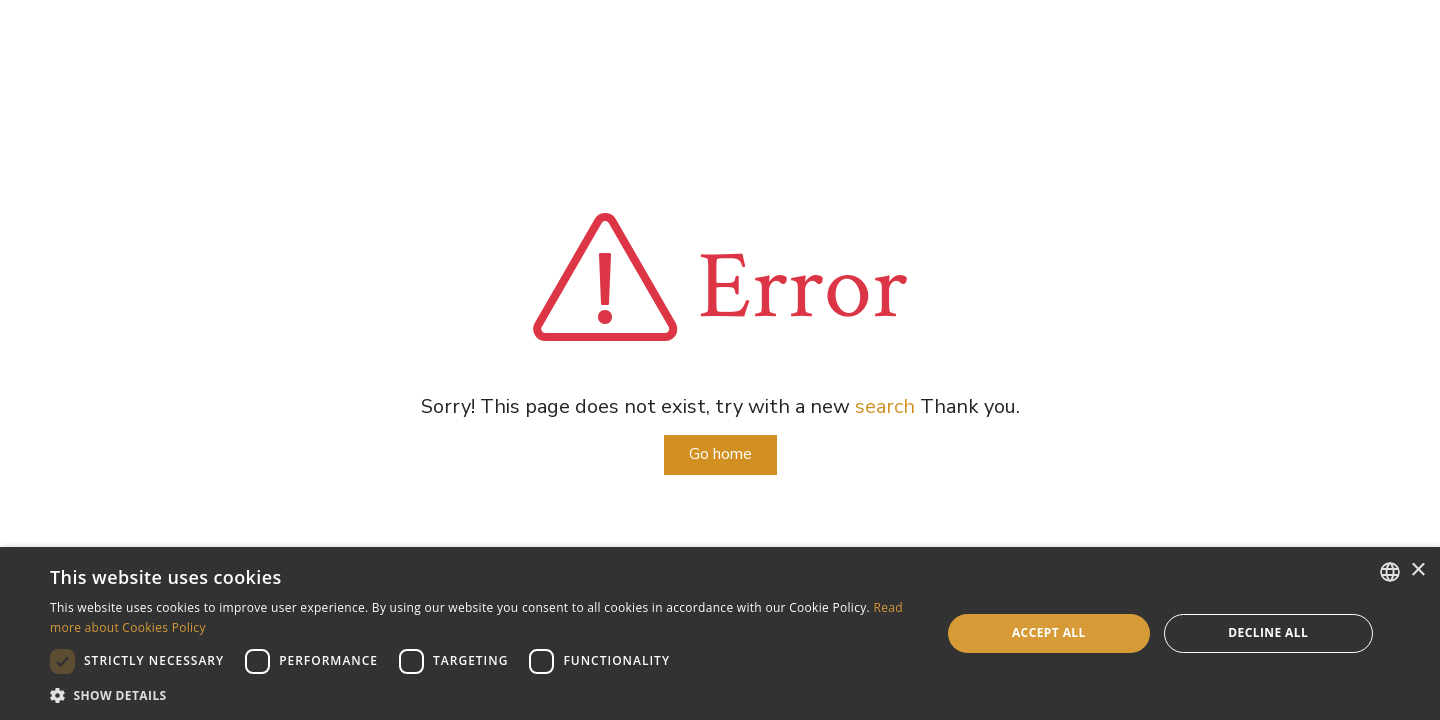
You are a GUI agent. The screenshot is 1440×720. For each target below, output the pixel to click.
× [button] (1417, 570)
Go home (720, 454)
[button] (482, 695)
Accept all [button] (1049, 632)
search (885, 406)
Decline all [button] (1268, 632)
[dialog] (720, 633)
